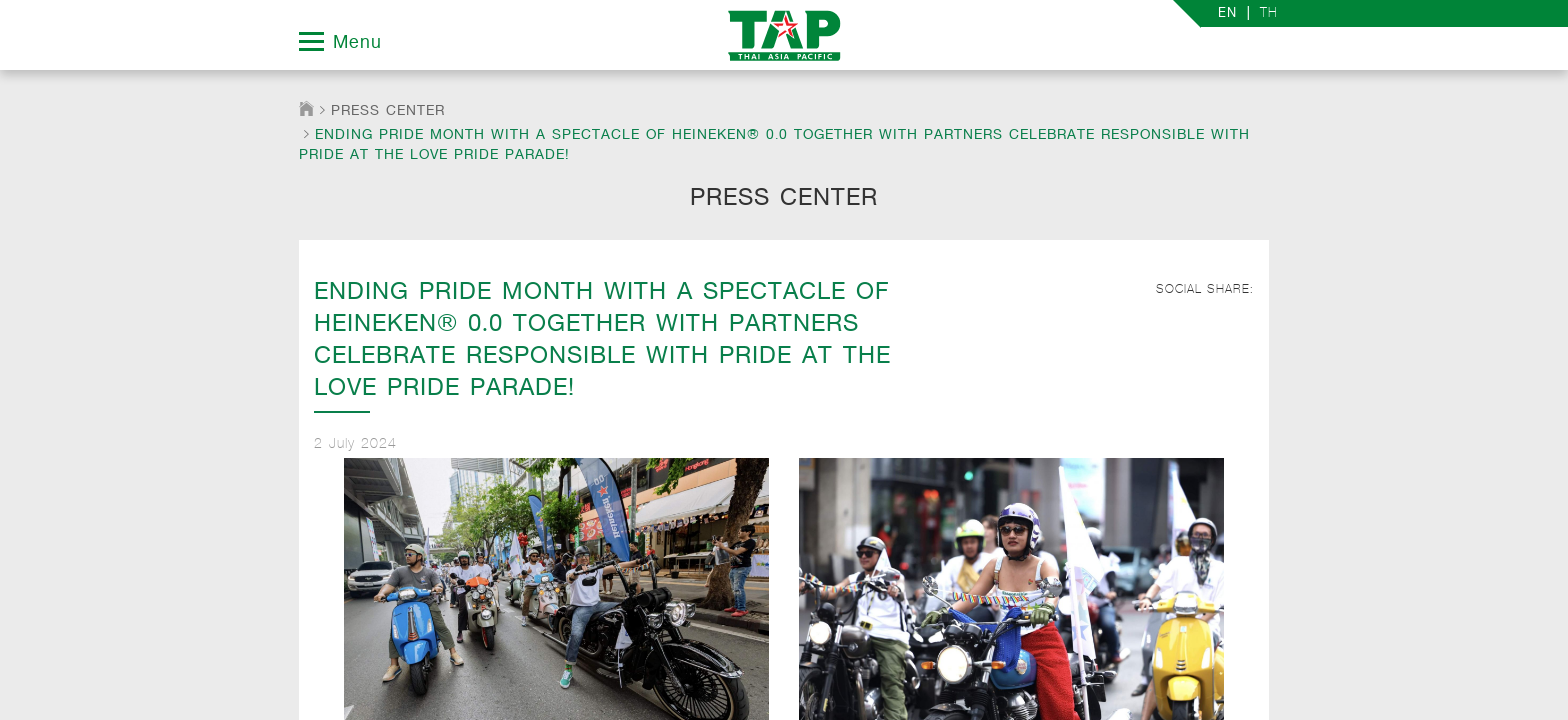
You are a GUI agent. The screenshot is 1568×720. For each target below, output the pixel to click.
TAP (784, 35)
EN (1227, 13)
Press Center (388, 110)
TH (1269, 12)
